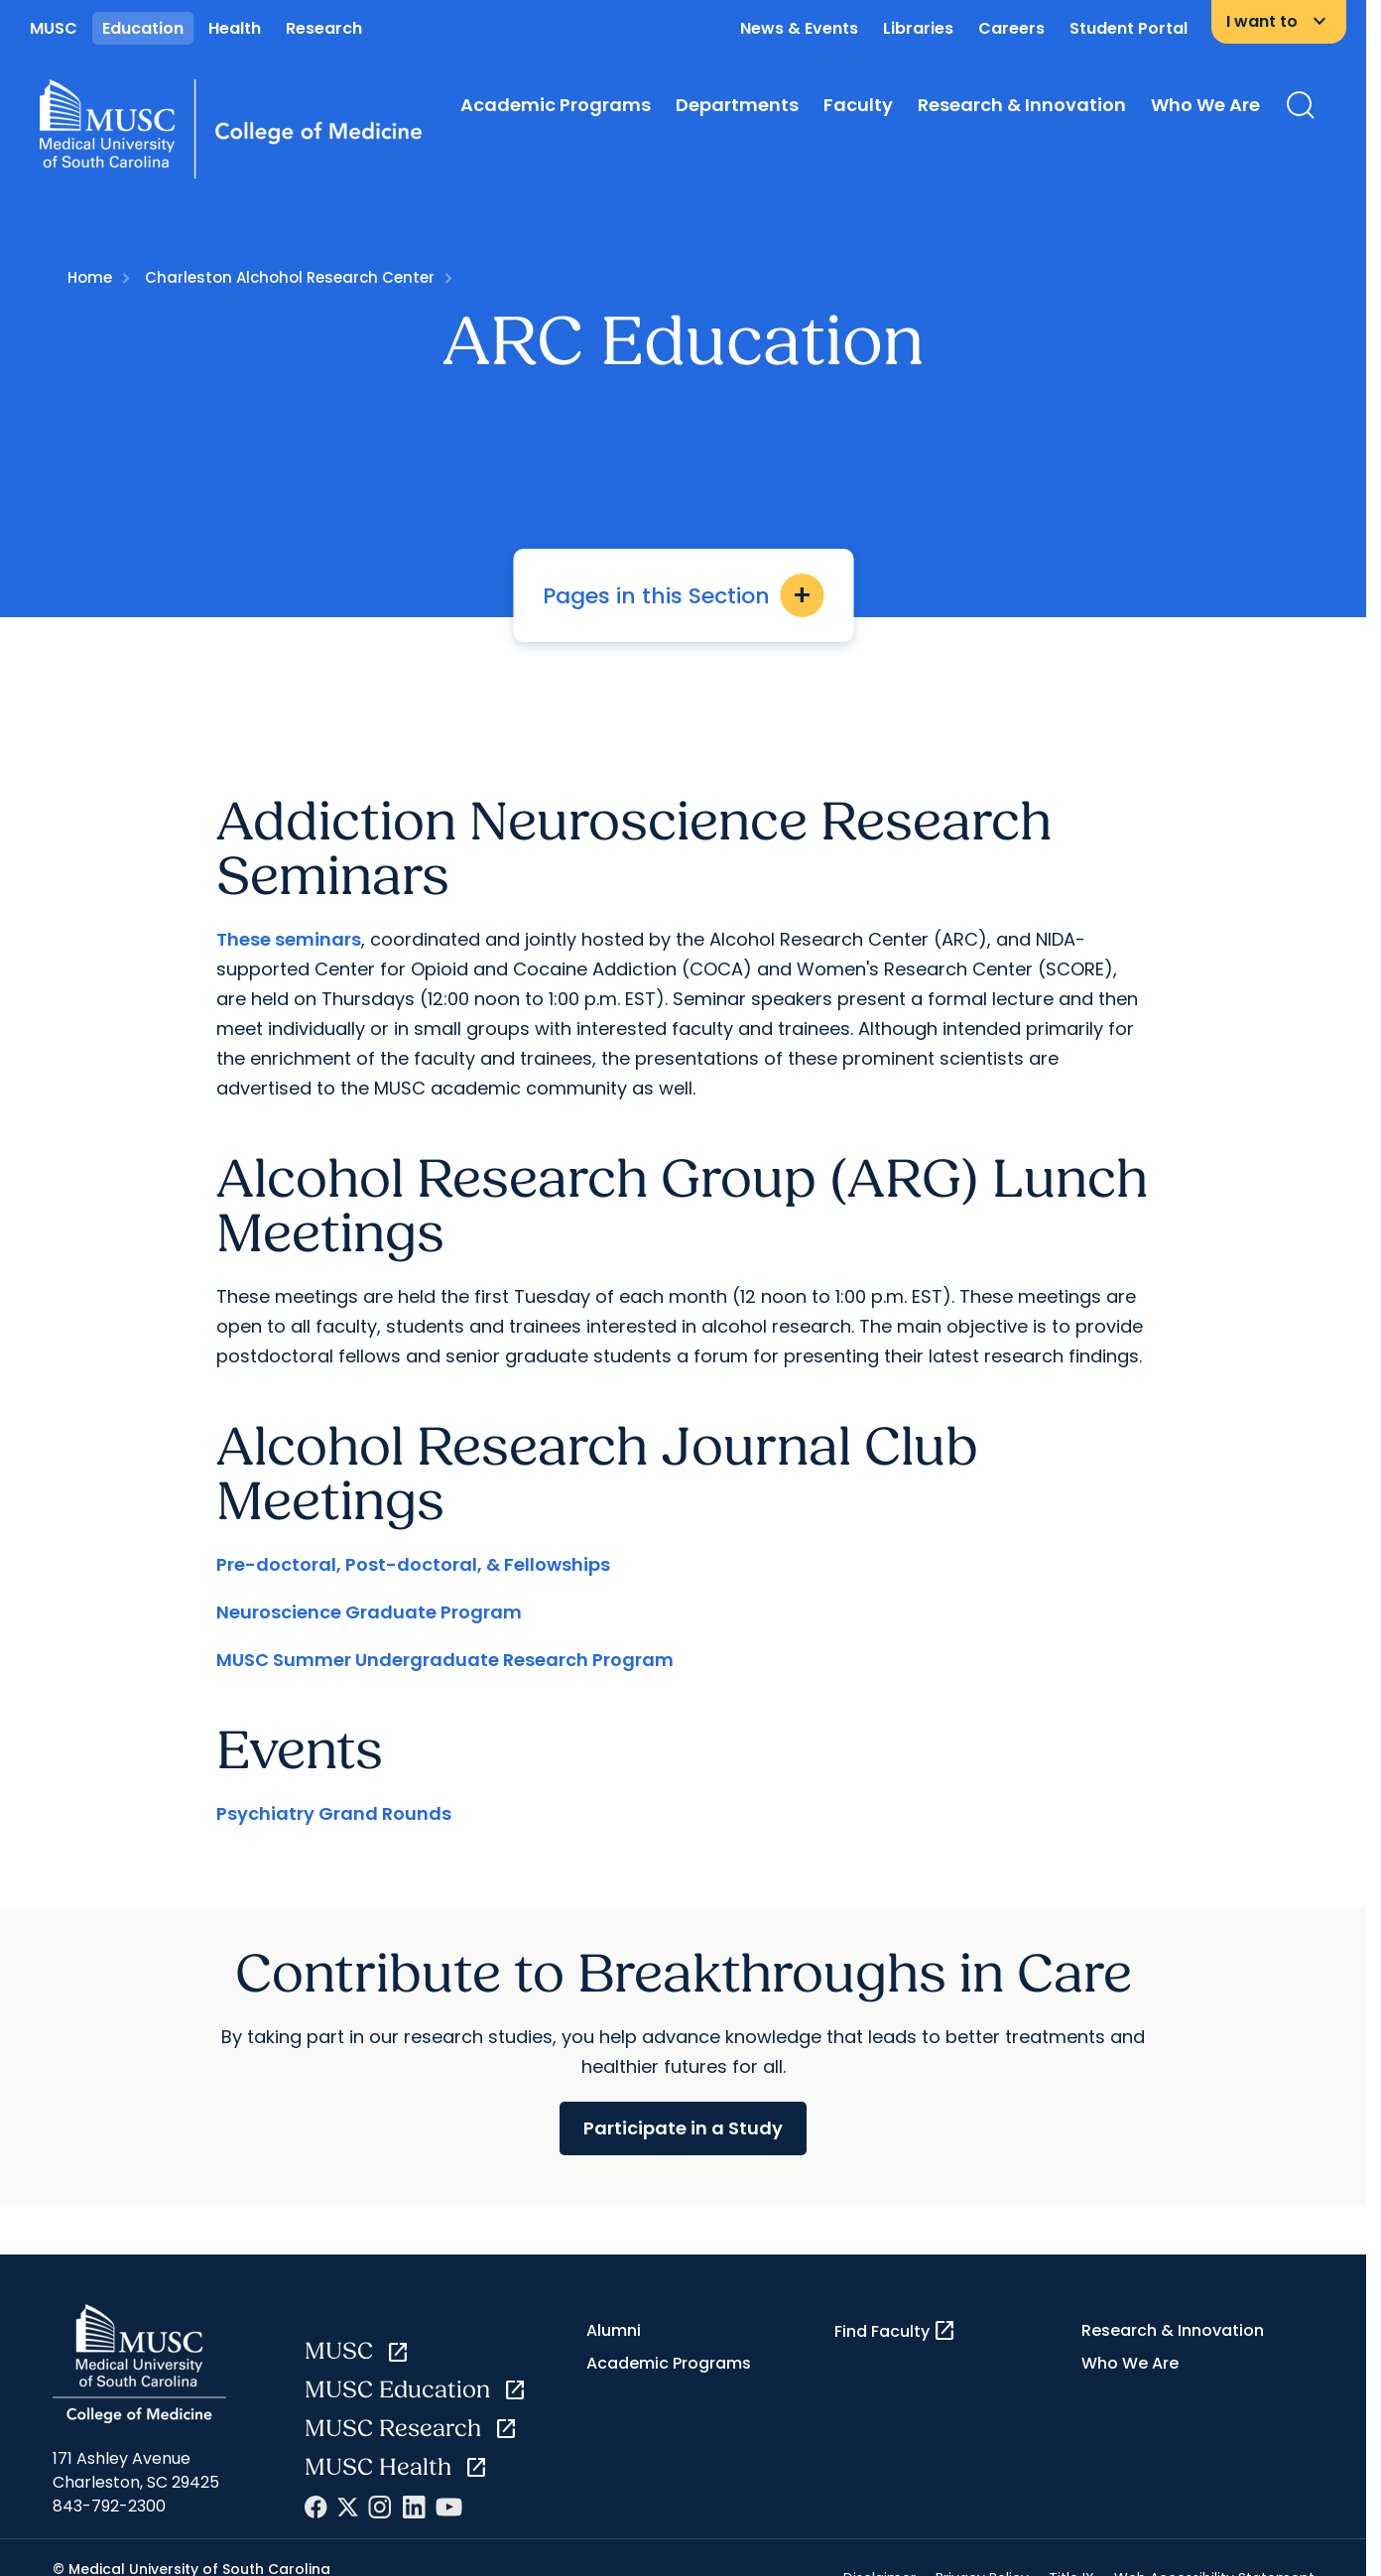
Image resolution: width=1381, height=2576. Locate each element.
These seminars (288, 917)
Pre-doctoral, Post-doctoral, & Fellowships (413, 1542)
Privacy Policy (982, 2557)
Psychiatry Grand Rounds (333, 1791)
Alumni (613, 2309)
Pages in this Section (683, 595)
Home (89, 277)
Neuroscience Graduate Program (369, 1590)
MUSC (53, 28)
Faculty (858, 104)
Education (143, 28)
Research (324, 28)
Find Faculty (895, 2310)
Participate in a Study (683, 2106)
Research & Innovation (1022, 104)
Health (234, 28)
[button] (683, 1265)
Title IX (1071, 2557)
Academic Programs (555, 104)
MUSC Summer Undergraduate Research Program (445, 1637)
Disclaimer (879, 2557)
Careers (1011, 28)
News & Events (799, 28)
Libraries (918, 28)
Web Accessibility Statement (1214, 2557)
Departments (737, 104)
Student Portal (1128, 28)
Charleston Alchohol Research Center (290, 277)
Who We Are (1205, 104)
